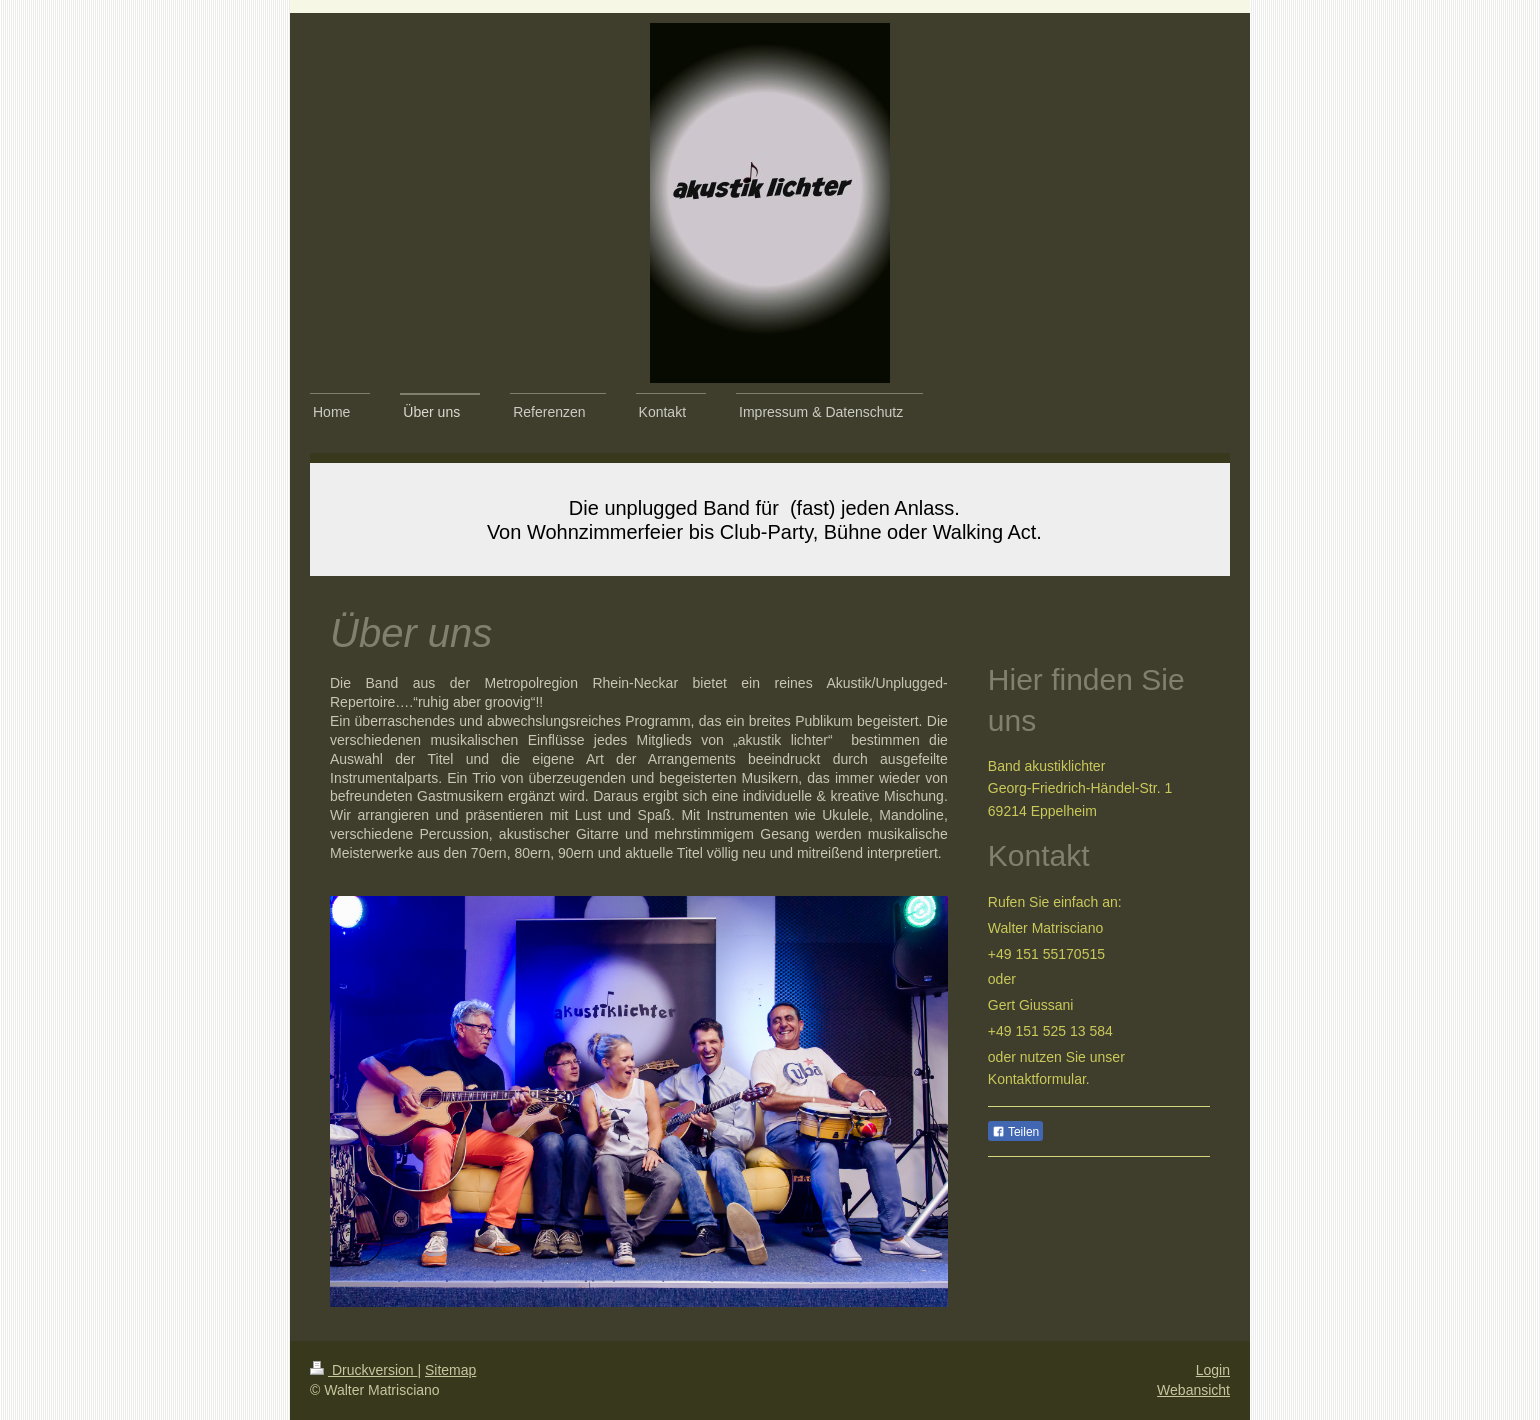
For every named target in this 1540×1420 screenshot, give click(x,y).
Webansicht (1193, 1390)
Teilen (1015, 1132)
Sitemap (450, 1370)
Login (1213, 1370)
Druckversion (363, 1370)
